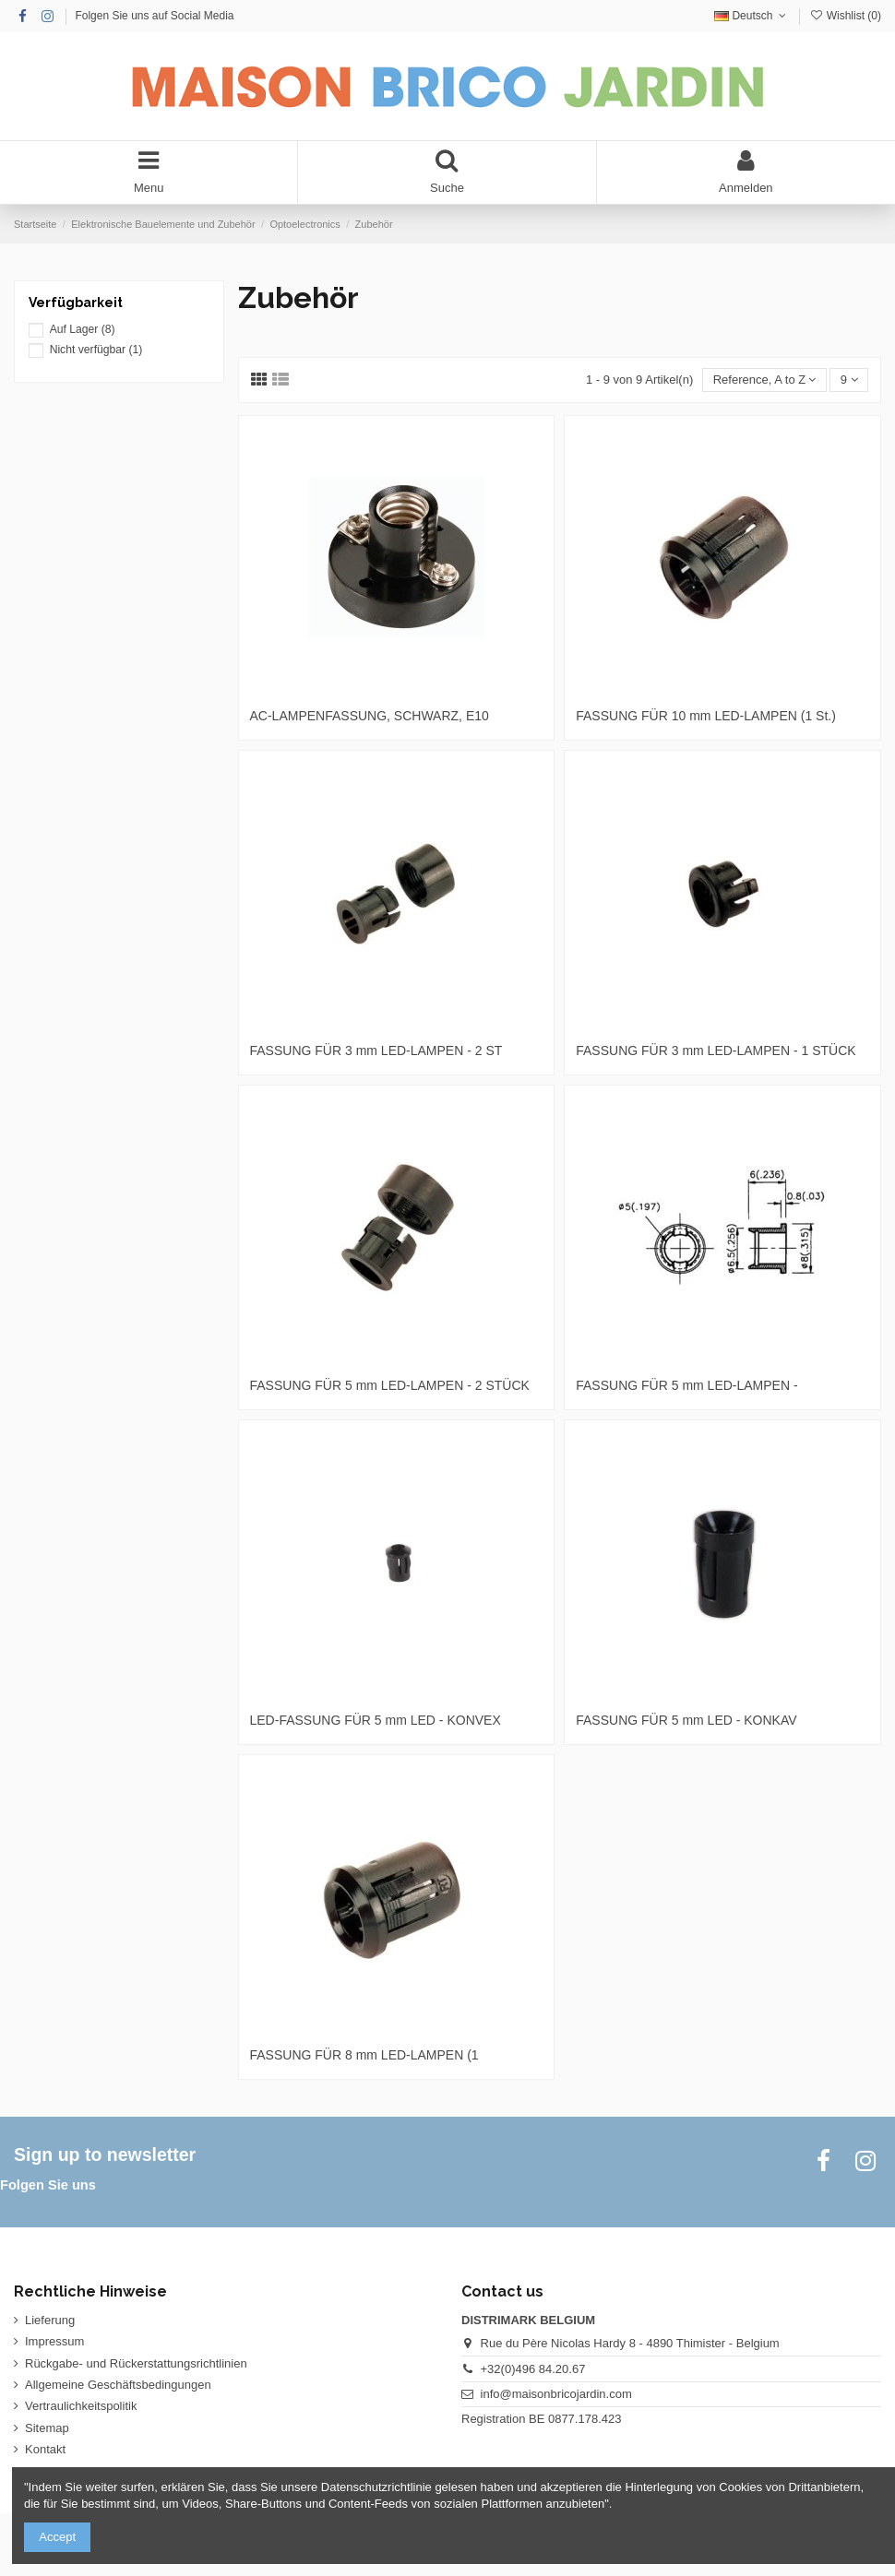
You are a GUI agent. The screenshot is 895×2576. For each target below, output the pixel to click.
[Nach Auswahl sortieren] (764, 380)
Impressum (54, 2341)
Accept (57, 2537)
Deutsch (752, 15)
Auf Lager (82, 329)
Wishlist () (845, 15)
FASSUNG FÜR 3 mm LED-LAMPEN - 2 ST (376, 1050)
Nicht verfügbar (96, 349)
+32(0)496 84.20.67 (533, 2369)
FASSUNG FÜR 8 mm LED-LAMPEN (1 (364, 2055)
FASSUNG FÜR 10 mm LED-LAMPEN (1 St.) (706, 715)
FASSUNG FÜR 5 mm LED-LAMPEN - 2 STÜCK (390, 1385)
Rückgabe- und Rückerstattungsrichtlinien (136, 2363)
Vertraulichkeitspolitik (81, 2406)
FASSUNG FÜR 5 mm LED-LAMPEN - (686, 1385)
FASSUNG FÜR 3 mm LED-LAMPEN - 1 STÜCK (715, 1050)
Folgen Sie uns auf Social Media (154, 15)
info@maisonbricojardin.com (556, 2394)
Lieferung (50, 2320)
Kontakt (45, 2449)
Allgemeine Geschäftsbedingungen (118, 2385)
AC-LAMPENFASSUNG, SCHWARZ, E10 (369, 715)
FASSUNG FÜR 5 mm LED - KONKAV (686, 1720)
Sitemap (47, 2428)
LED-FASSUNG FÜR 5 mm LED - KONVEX (375, 1720)
